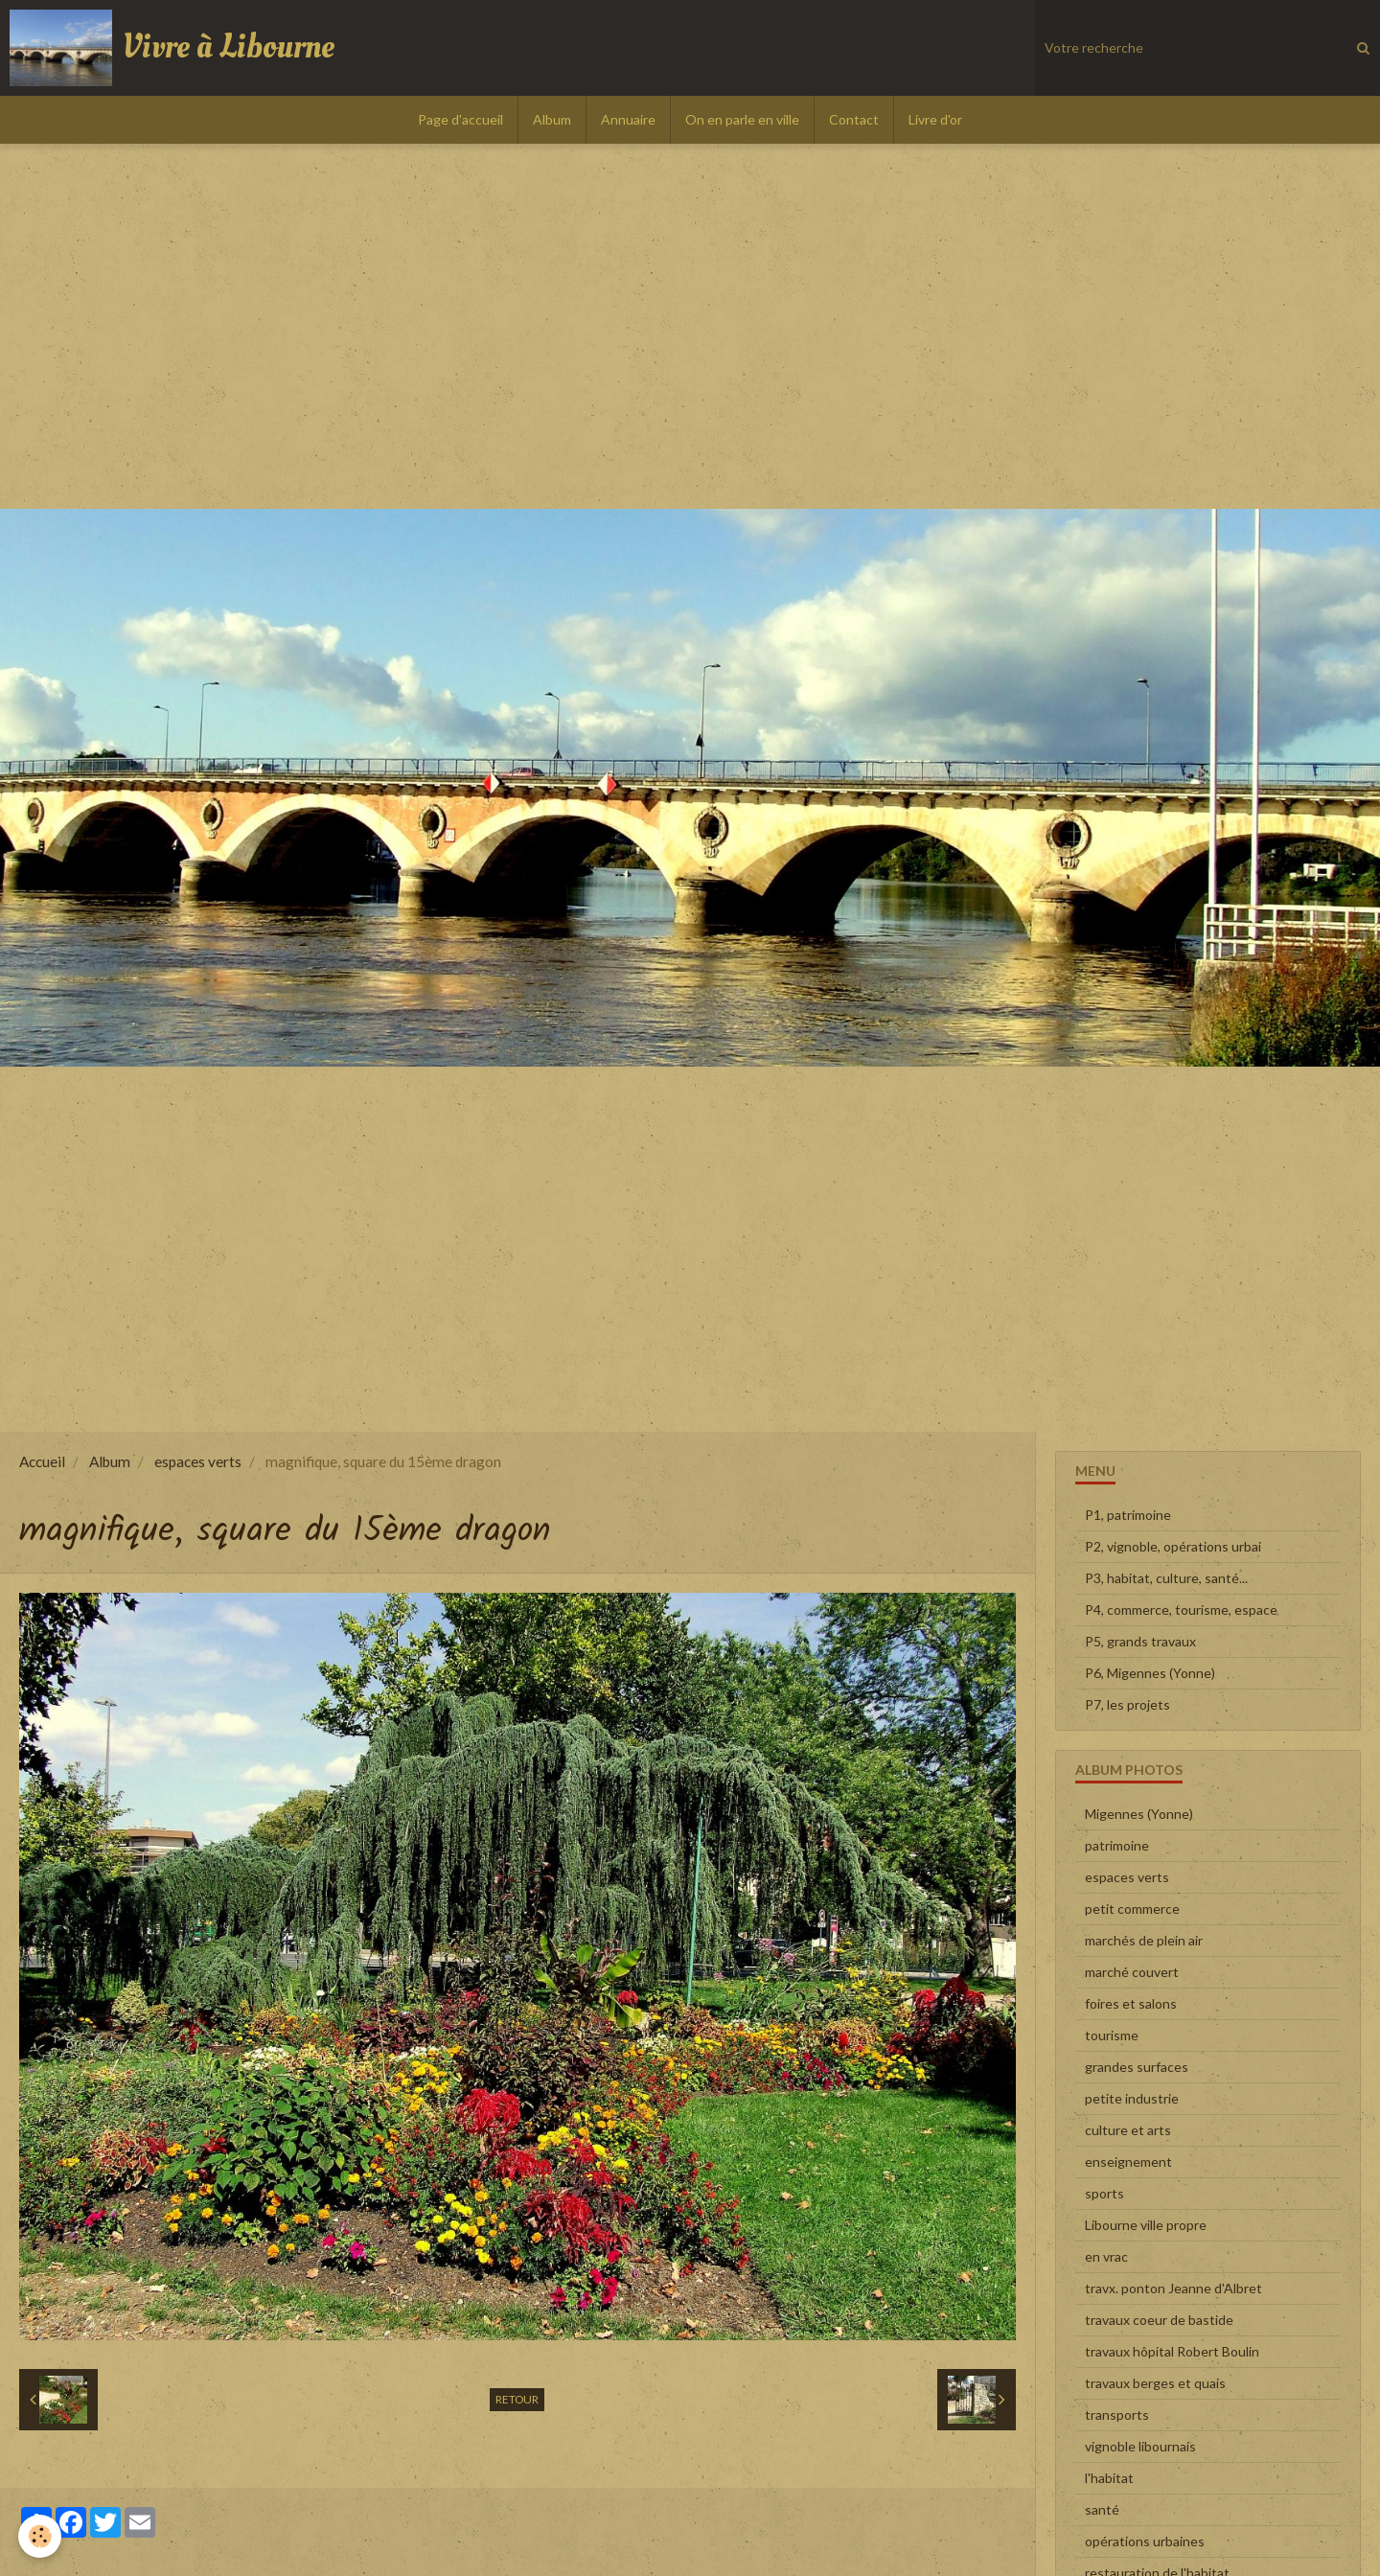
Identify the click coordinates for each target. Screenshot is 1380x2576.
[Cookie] (40, 2536)
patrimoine (1117, 1845)
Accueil (42, 1461)
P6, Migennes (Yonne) (1150, 1673)
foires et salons (1131, 2003)
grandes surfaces (1136, 2066)
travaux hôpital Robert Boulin (1172, 2351)
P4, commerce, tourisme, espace (1181, 1609)
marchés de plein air (1144, 1940)
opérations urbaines (1145, 2541)
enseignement (1128, 2161)
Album (552, 119)
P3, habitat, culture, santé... (1166, 1578)
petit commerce (1132, 1908)
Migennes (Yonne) (1139, 1814)
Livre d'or (935, 119)
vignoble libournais (1140, 2446)
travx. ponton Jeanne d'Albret (1173, 2288)
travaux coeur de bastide (1159, 2320)
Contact (854, 119)
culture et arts (1128, 2130)
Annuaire (628, 119)
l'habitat (1109, 2478)
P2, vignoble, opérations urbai (1173, 1546)
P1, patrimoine (1128, 1514)
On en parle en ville (742, 119)
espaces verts (198, 1461)
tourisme (1111, 2035)
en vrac (1106, 2256)
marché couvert (1132, 1972)
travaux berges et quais (1155, 2383)
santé (1102, 2509)
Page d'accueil (460, 119)
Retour (517, 2399)
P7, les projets (1127, 1704)
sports (1104, 2193)
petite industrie (1132, 2098)
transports (1117, 2414)
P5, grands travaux (1140, 1641)
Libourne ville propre (1146, 2225)
